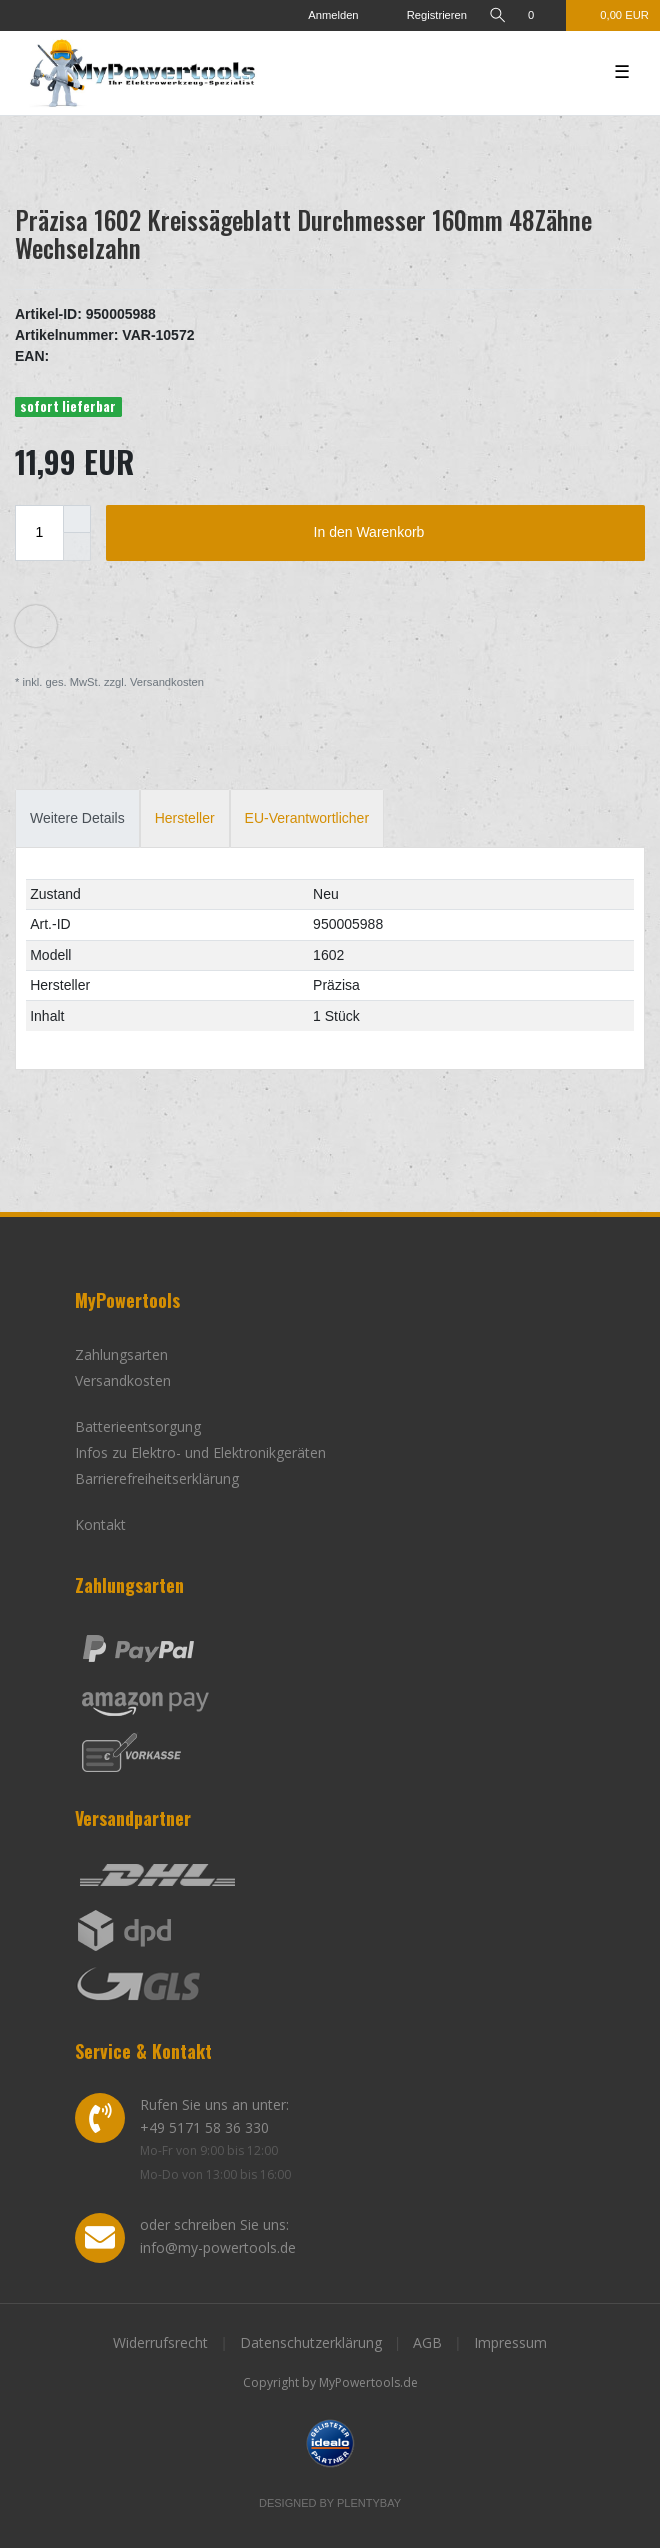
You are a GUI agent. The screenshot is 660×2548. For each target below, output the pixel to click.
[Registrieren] (423, 15)
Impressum (510, 2342)
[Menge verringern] (77, 547)
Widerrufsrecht (160, 2342)
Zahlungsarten (121, 1354)
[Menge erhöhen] (77, 519)
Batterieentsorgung (138, 1426)
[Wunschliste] (541, 15)
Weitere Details (77, 818)
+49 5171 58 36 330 (204, 2127)
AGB (427, 2342)
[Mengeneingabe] (39, 533)
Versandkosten (165, 682)
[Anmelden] (324, 15)
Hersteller (185, 818)
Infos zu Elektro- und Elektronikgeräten (200, 1452)
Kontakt (100, 1524)
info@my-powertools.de (218, 2247)
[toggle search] (497, 15)
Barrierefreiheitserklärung (157, 1478)
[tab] (77, 818)
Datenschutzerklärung (311, 2342)
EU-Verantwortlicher (307, 818)
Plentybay (369, 2503)
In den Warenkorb (472, 533)
